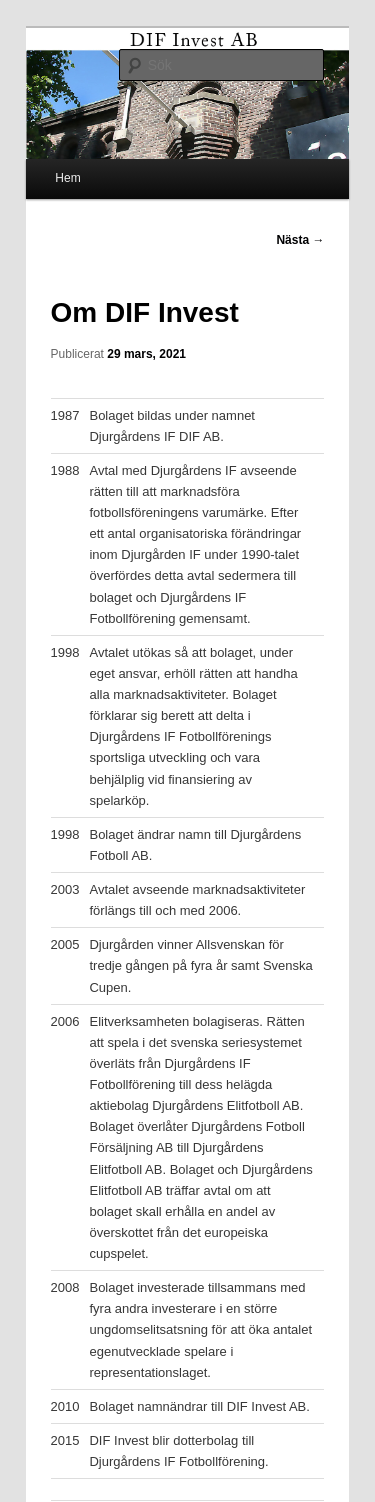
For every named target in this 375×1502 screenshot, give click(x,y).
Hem (67, 178)
